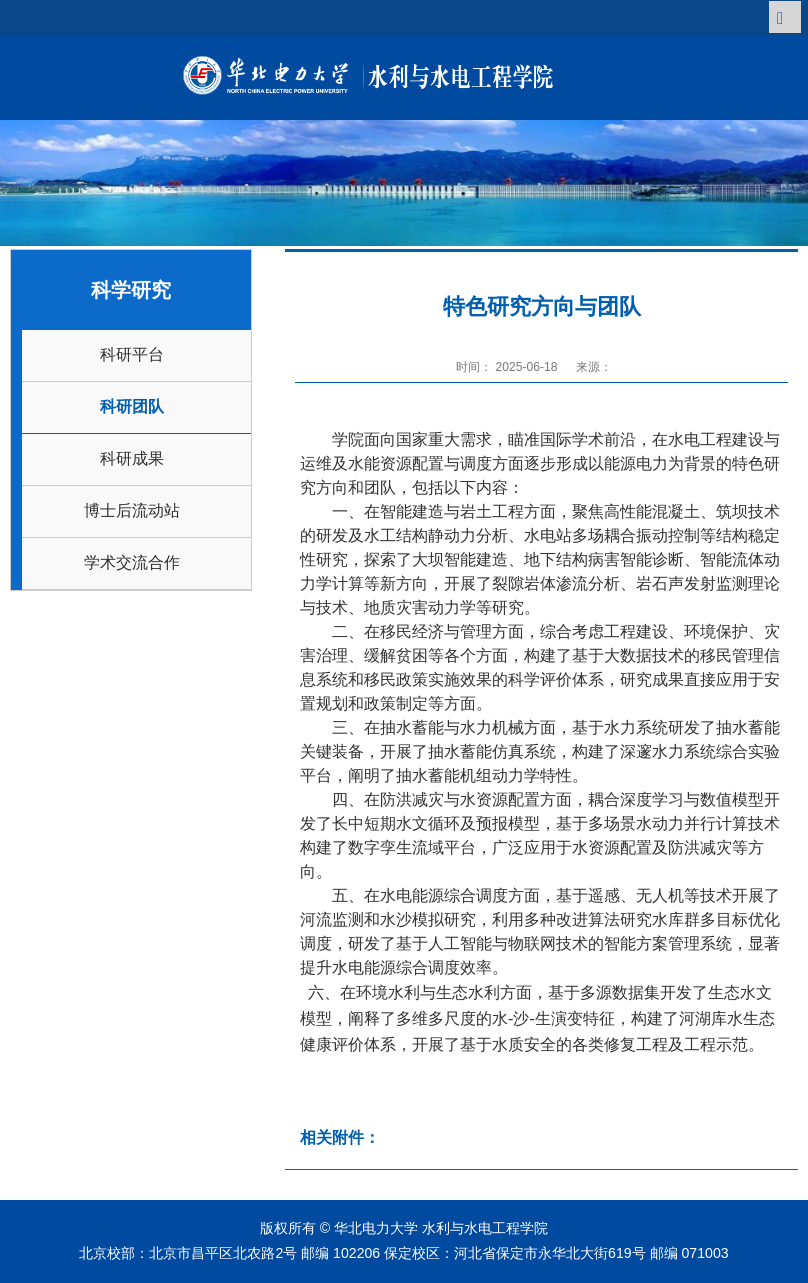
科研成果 (132, 458)
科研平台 (132, 354)
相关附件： (340, 1137)
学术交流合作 (132, 562)
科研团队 (132, 406)
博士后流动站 (132, 510)
